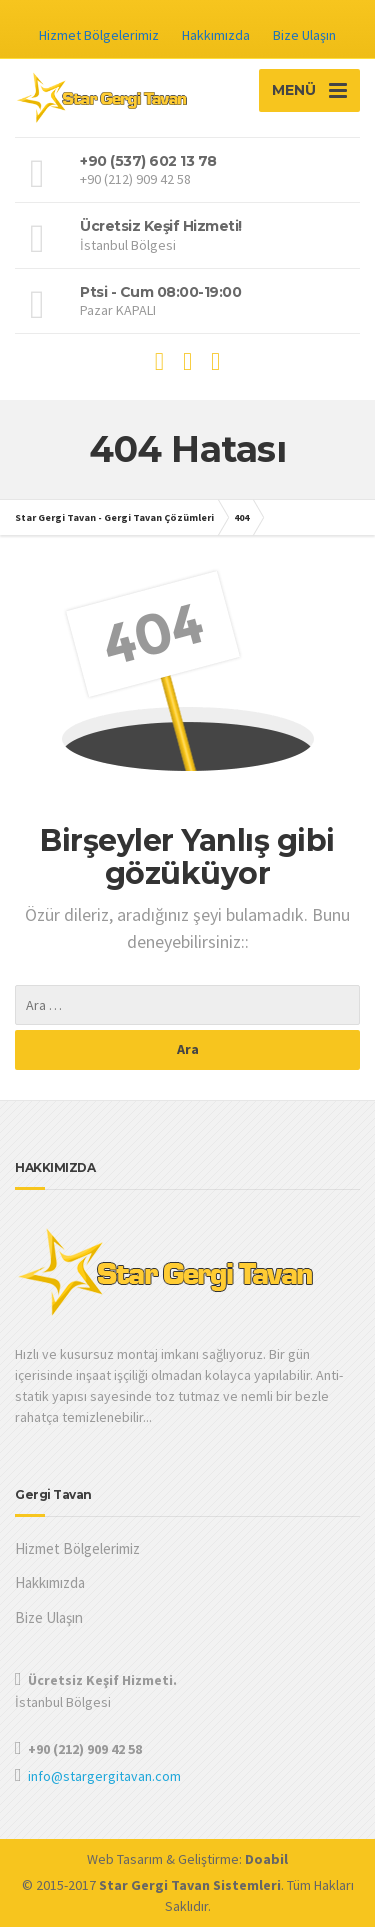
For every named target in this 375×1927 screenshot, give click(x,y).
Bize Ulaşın (304, 35)
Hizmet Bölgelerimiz (99, 35)
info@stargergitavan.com (104, 1776)
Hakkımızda (216, 35)
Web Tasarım (125, 1859)
